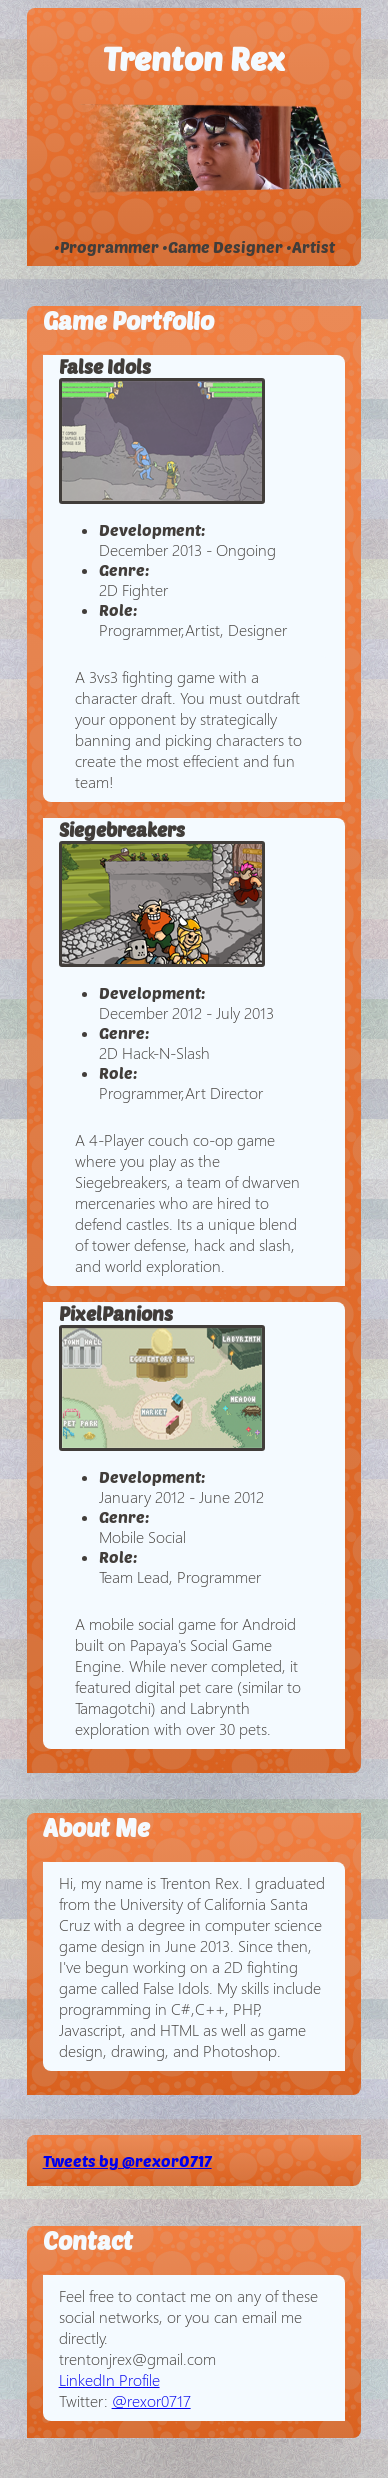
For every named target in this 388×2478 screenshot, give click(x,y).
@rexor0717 (151, 2400)
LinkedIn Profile (109, 2379)
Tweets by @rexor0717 (127, 2160)
